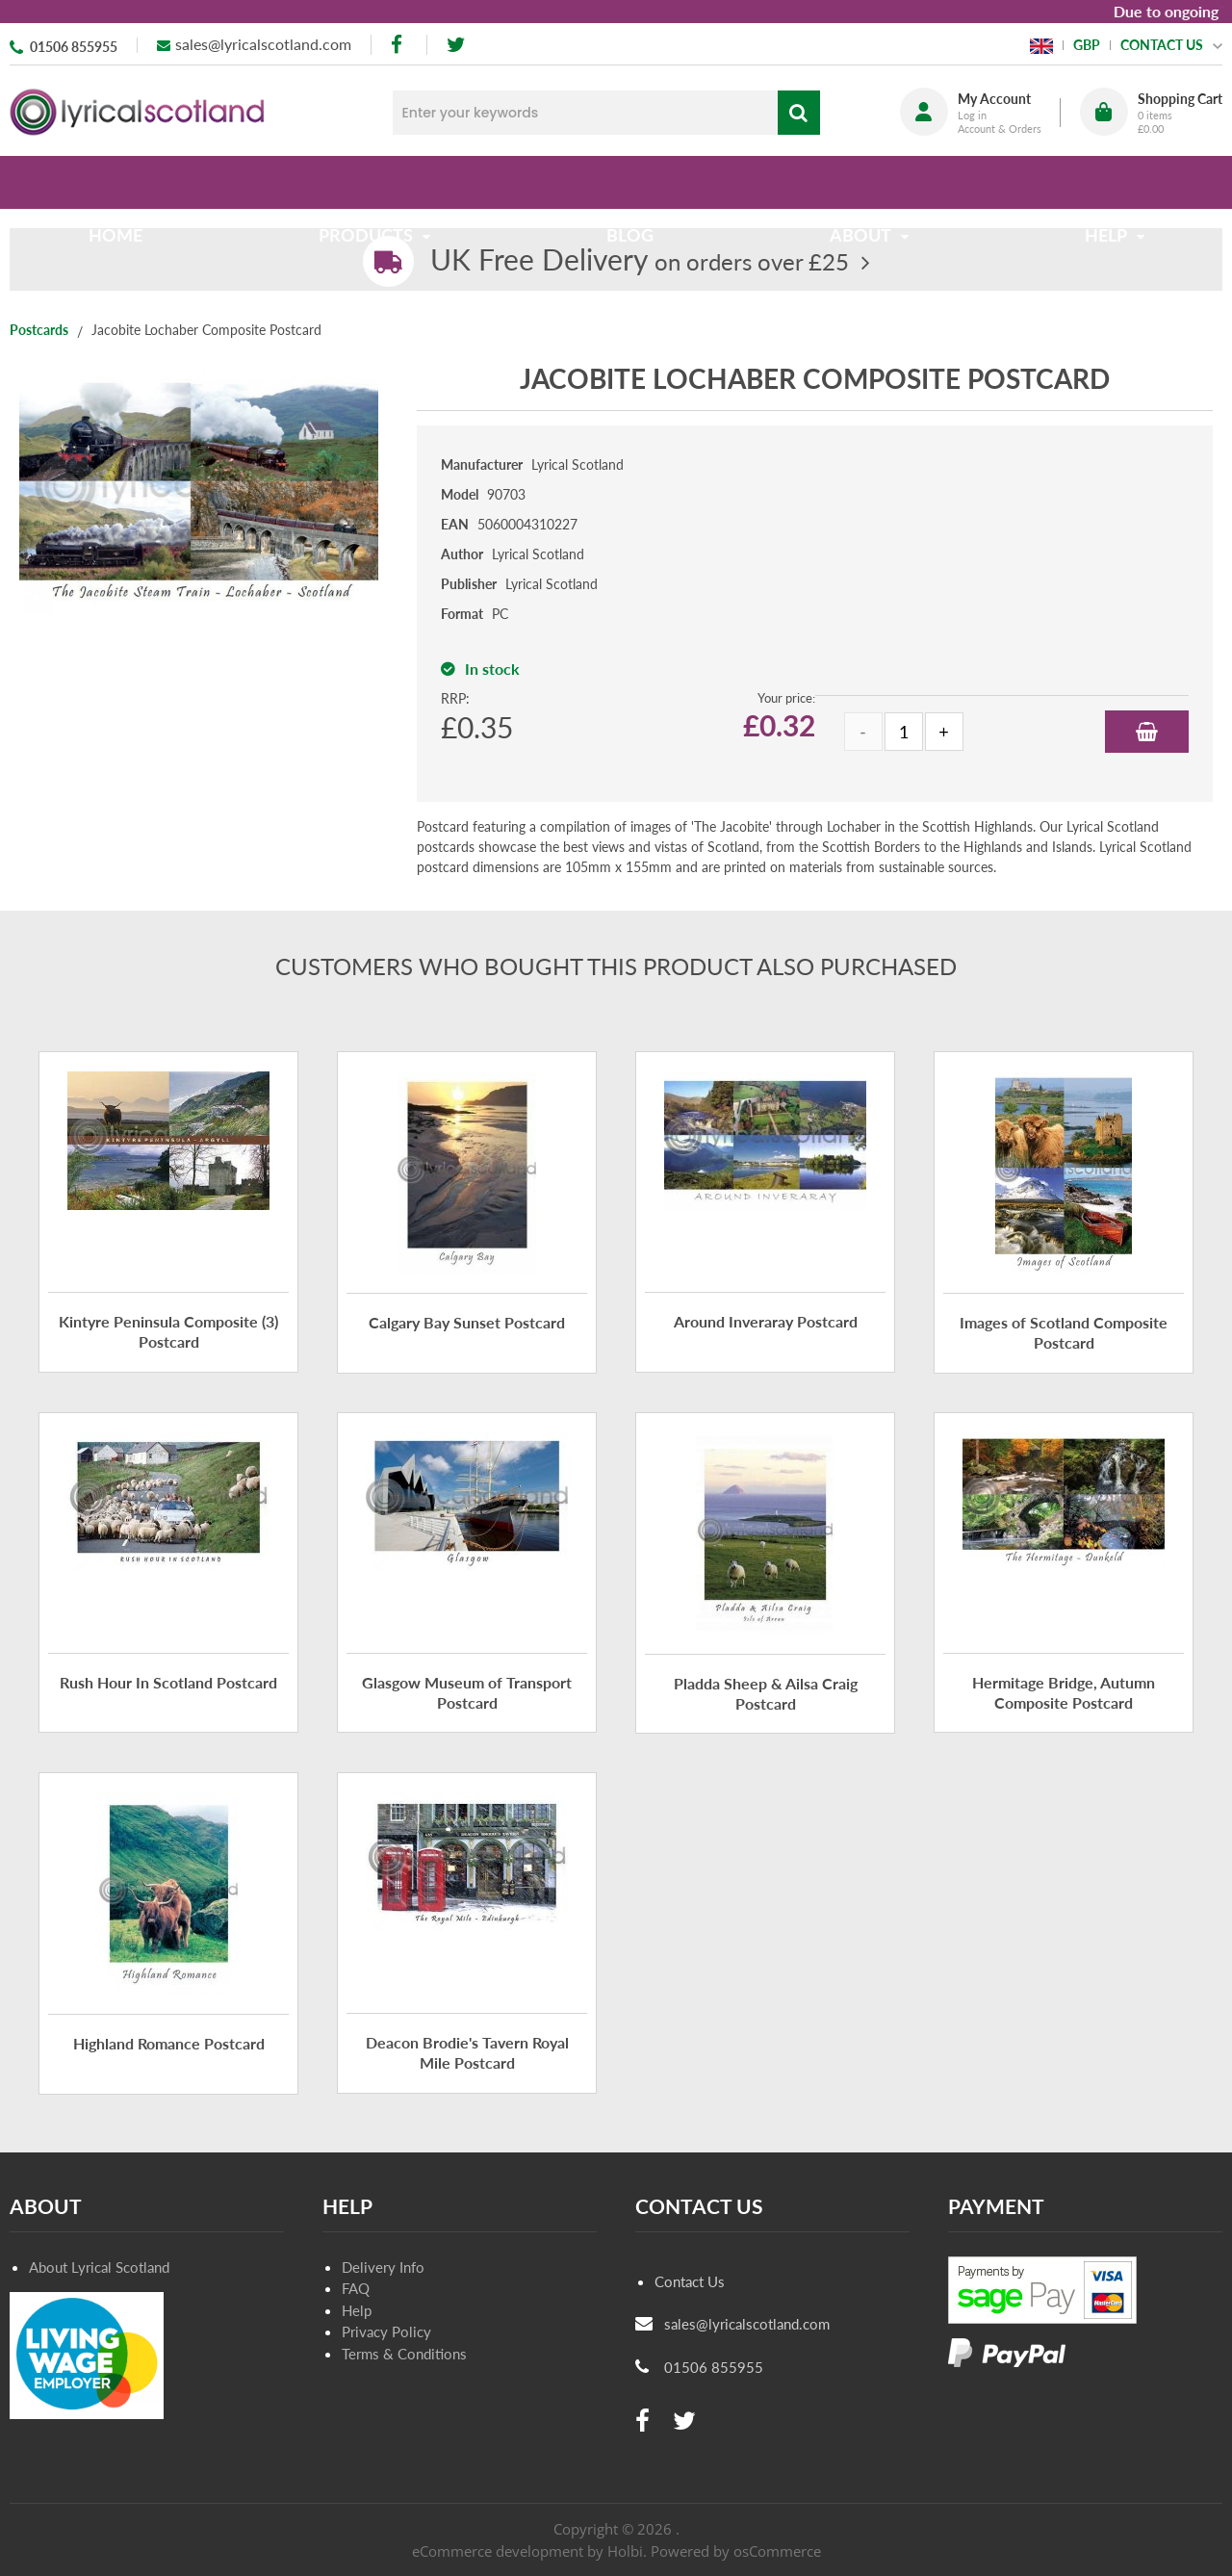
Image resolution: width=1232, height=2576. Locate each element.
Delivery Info (383, 2267)
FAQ (356, 2288)
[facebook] (398, 45)
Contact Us (689, 2281)
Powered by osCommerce (736, 2551)
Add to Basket (1147, 731)
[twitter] (455, 45)
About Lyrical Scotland (99, 2267)
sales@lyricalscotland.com (263, 44)
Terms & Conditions (404, 2353)
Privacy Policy (386, 2331)
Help (357, 2310)
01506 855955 (73, 47)
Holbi (625, 2551)
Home (123, 182)
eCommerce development (497, 2551)
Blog (630, 182)
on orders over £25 (639, 261)
